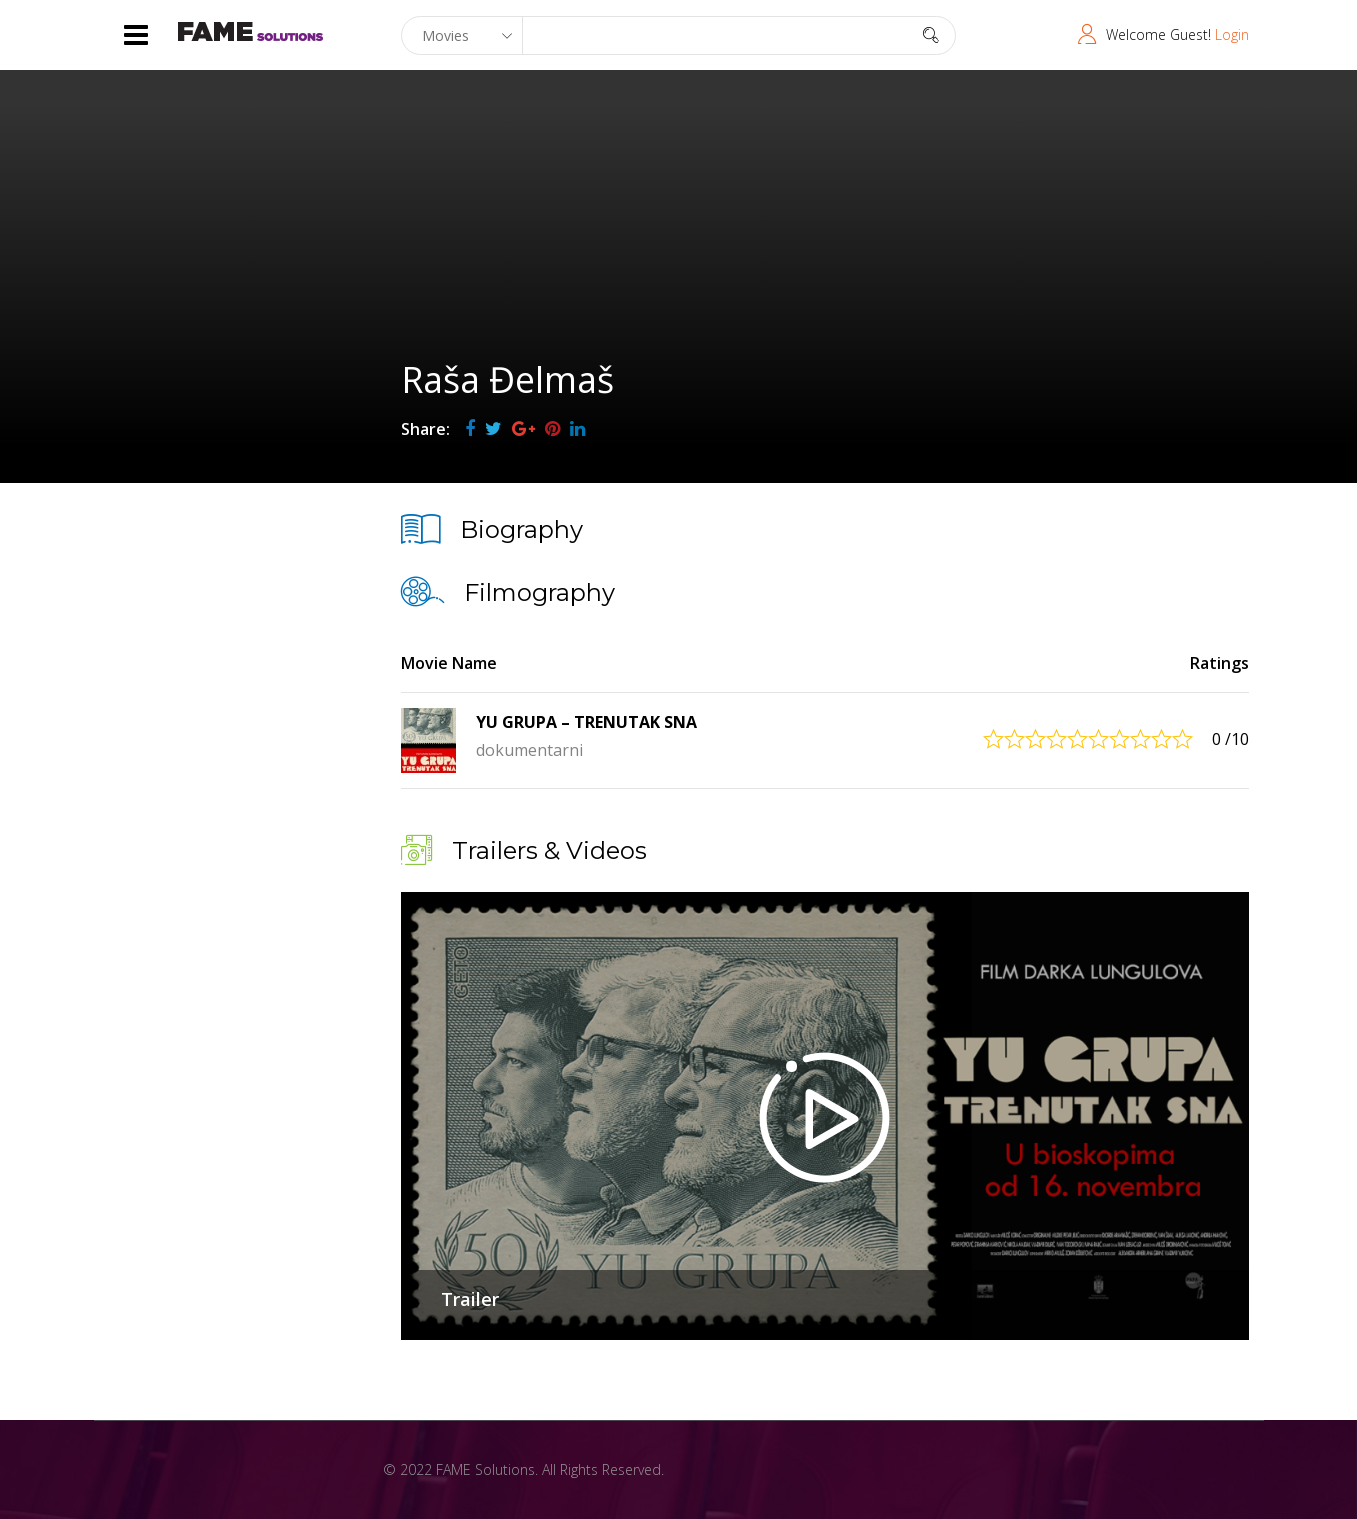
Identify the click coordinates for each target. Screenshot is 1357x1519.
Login (1232, 34)
